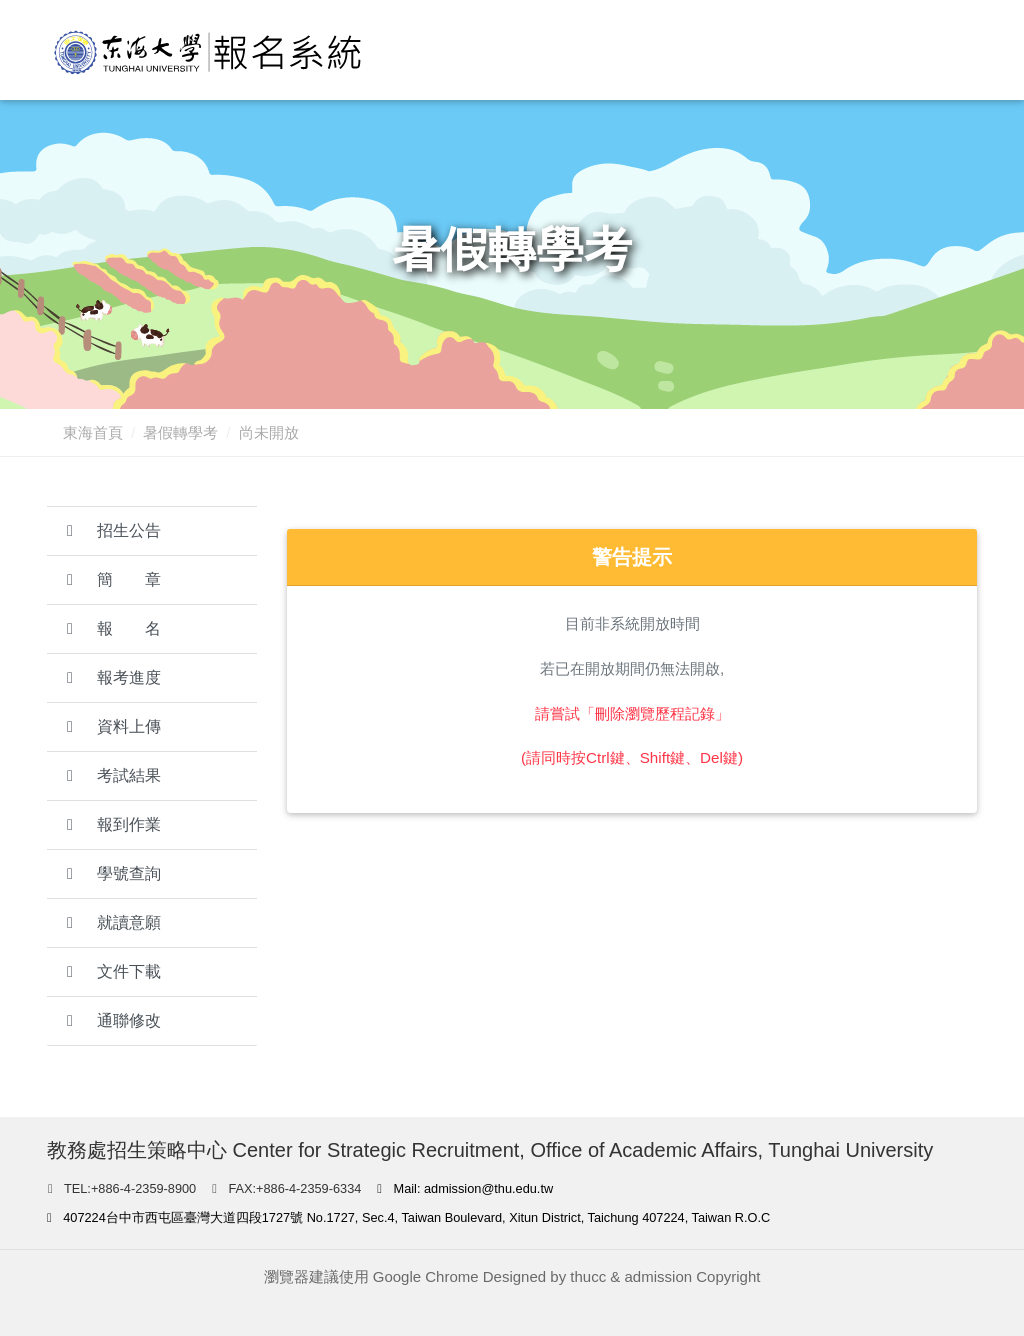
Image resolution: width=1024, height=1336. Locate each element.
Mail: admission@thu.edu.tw (465, 1188)
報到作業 (114, 824)
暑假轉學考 (180, 432)
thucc (588, 1276)
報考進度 (114, 677)
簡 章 (114, 579)
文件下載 (114, 971)
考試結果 (114, 775)
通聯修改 (114, 1020)
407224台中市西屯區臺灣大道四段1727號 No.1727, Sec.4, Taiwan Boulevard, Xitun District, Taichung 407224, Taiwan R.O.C (408, 1217)
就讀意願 (114, 922)
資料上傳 (114, 726)
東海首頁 (93, 432)
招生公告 (114, 530)
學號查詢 (114, 873)
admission (659, 1276)
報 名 (114, 628)
